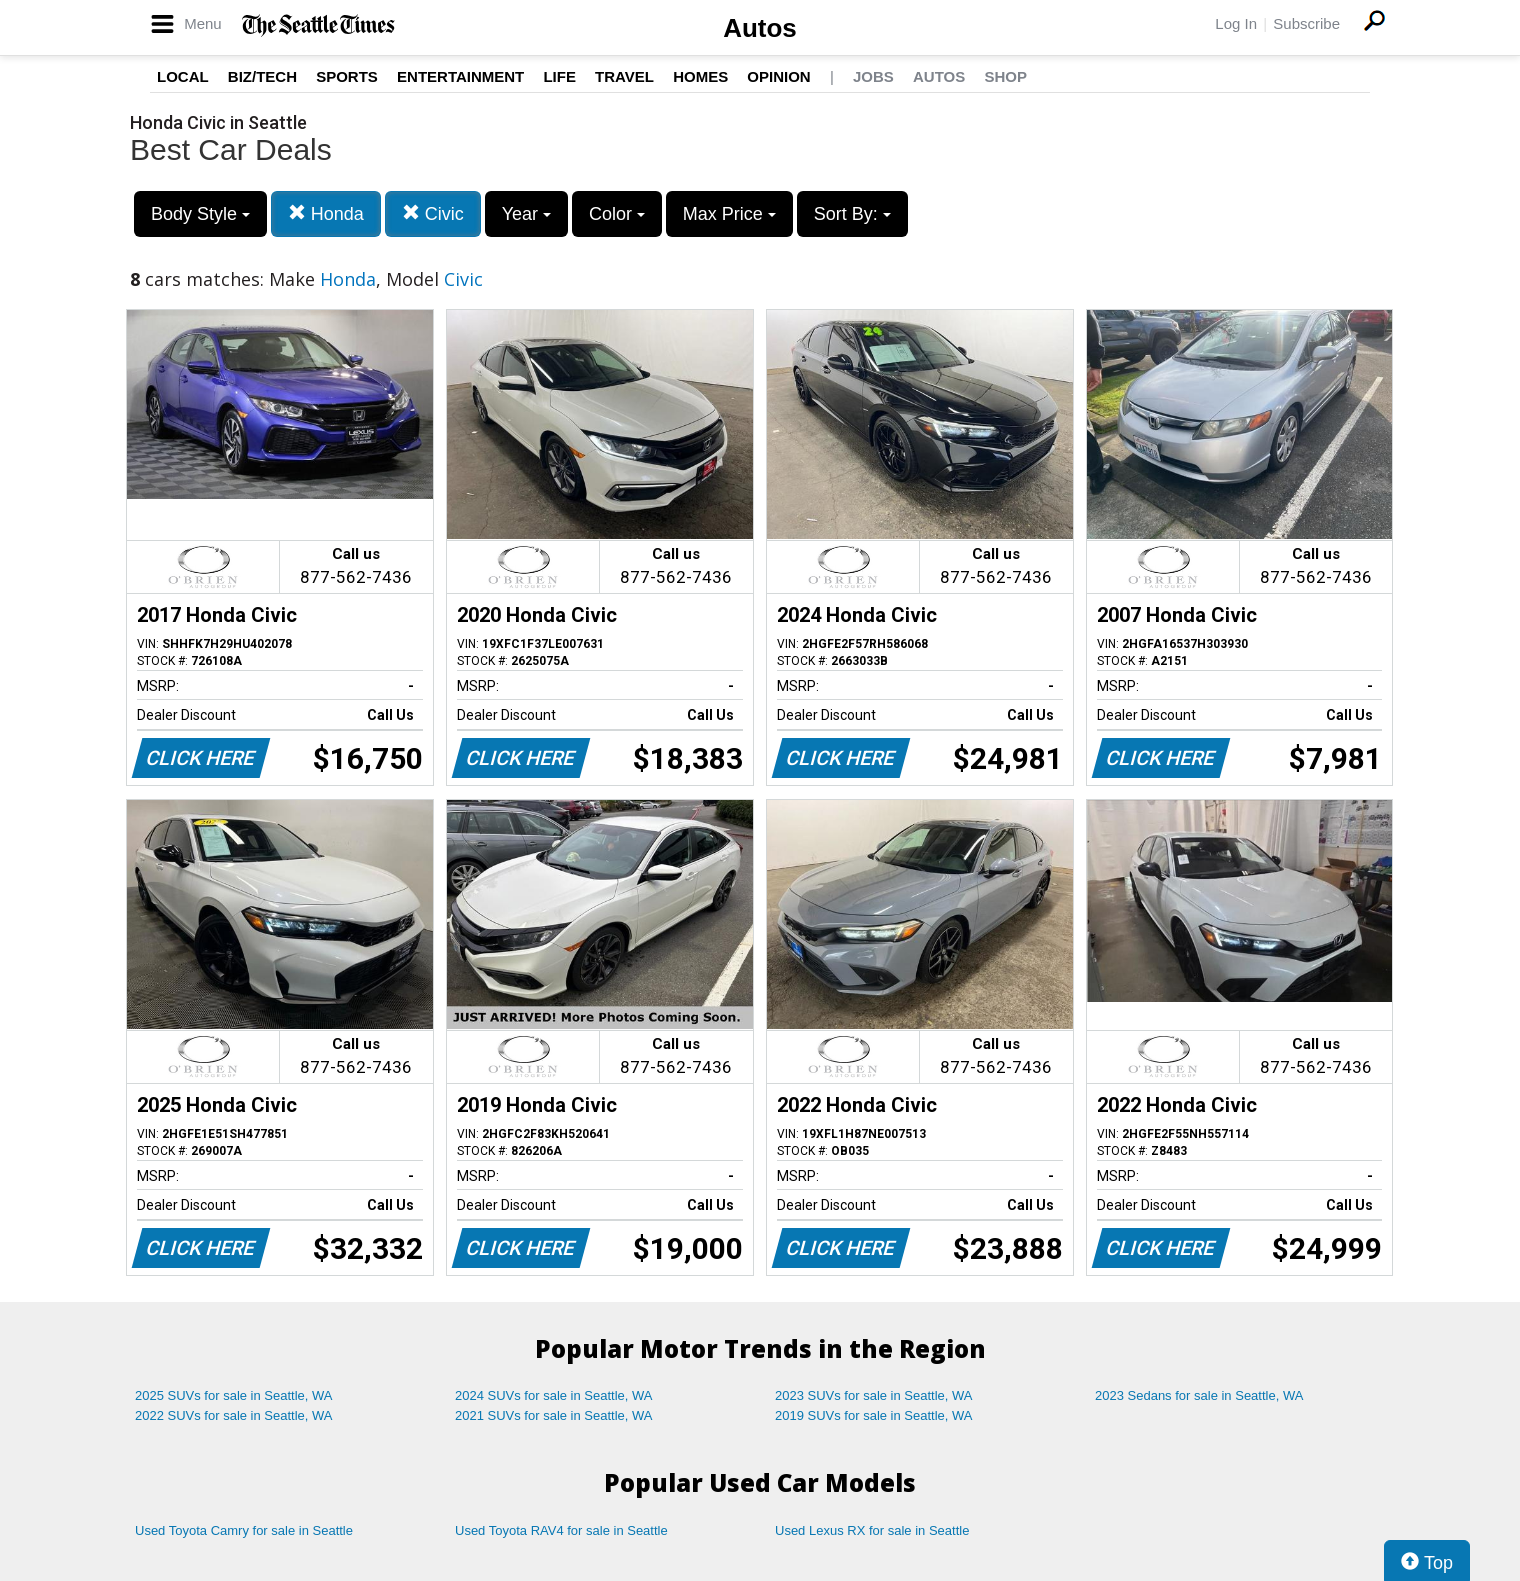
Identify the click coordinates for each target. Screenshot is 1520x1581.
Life (559, 76)
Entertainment (460, 76)
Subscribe (1306, 23)
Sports (347, 76)
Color (617, 214)
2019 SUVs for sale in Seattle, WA (874, 1415)
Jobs (873, 76)
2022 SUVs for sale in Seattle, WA (234, 1415)
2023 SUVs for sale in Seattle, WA (874, 1395)
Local (183, 76)
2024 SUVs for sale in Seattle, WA (554, 1395)
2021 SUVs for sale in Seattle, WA (554, 1415)
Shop (1005, 76)
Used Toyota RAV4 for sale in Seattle (561, 1530)
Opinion (778, 76)
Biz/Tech (262, 76)
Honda (326, 213)
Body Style (200, 214)
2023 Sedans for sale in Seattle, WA (1199, 1395)
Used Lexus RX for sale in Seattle (872, 1530)
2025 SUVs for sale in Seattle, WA (234, 1395)
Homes (700, 76)
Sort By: (852, 214)
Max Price (729, 214)
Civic (433, 213)
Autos (760, 28)
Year (526, 214)
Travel (624, 76)
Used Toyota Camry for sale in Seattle (244, 1530)
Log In (1236, 23)
